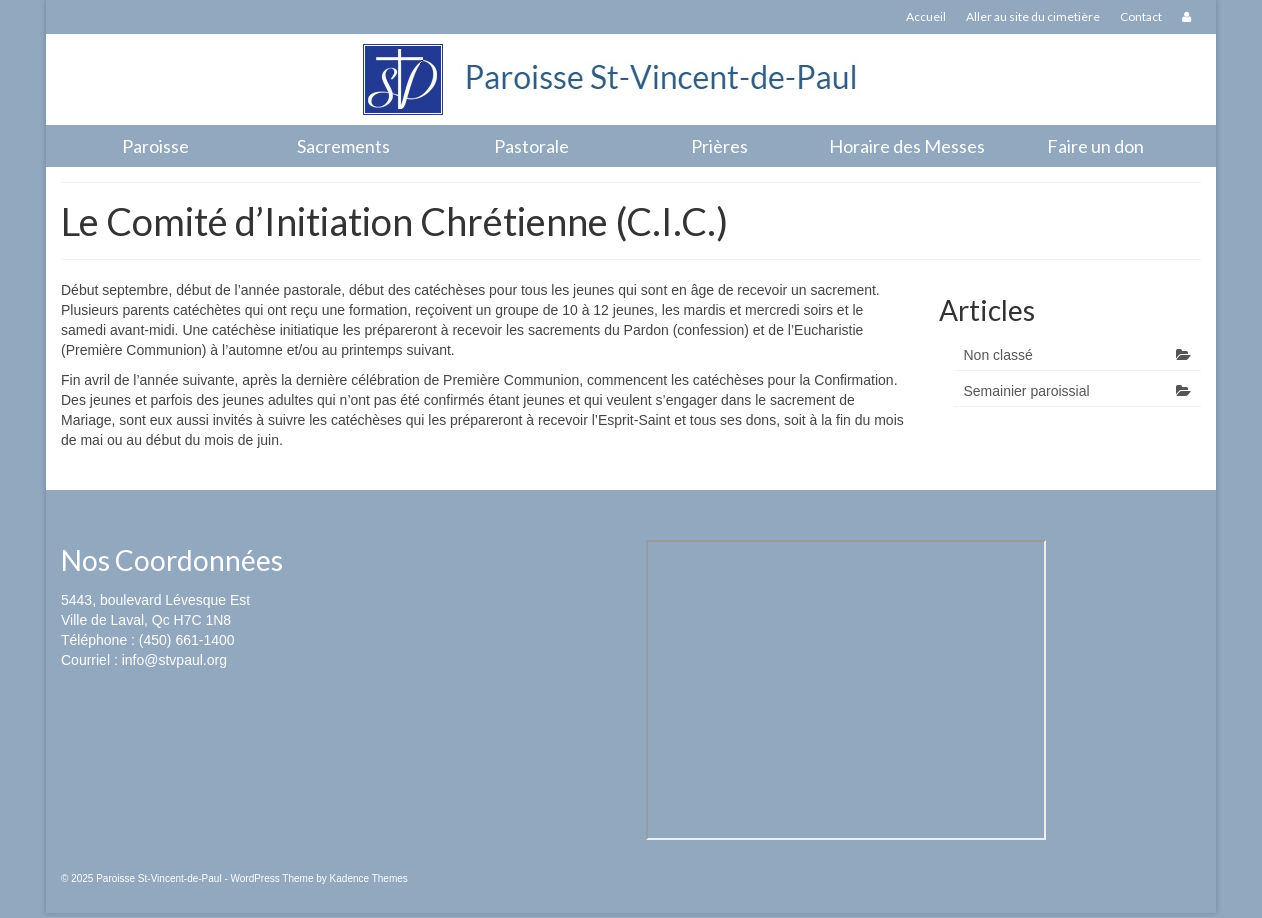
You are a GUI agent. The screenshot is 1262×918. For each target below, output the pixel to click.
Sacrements (343, 146)
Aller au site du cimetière (1033, 16)
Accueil (926, 16)
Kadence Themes (369, 878)
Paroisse (155, 146)
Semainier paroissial (1027, 391)
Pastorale (531, 146)
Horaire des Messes (907, 146)
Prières (719, 146)
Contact (1141, 16)
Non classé (998, 355)
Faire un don (1095, 146)
